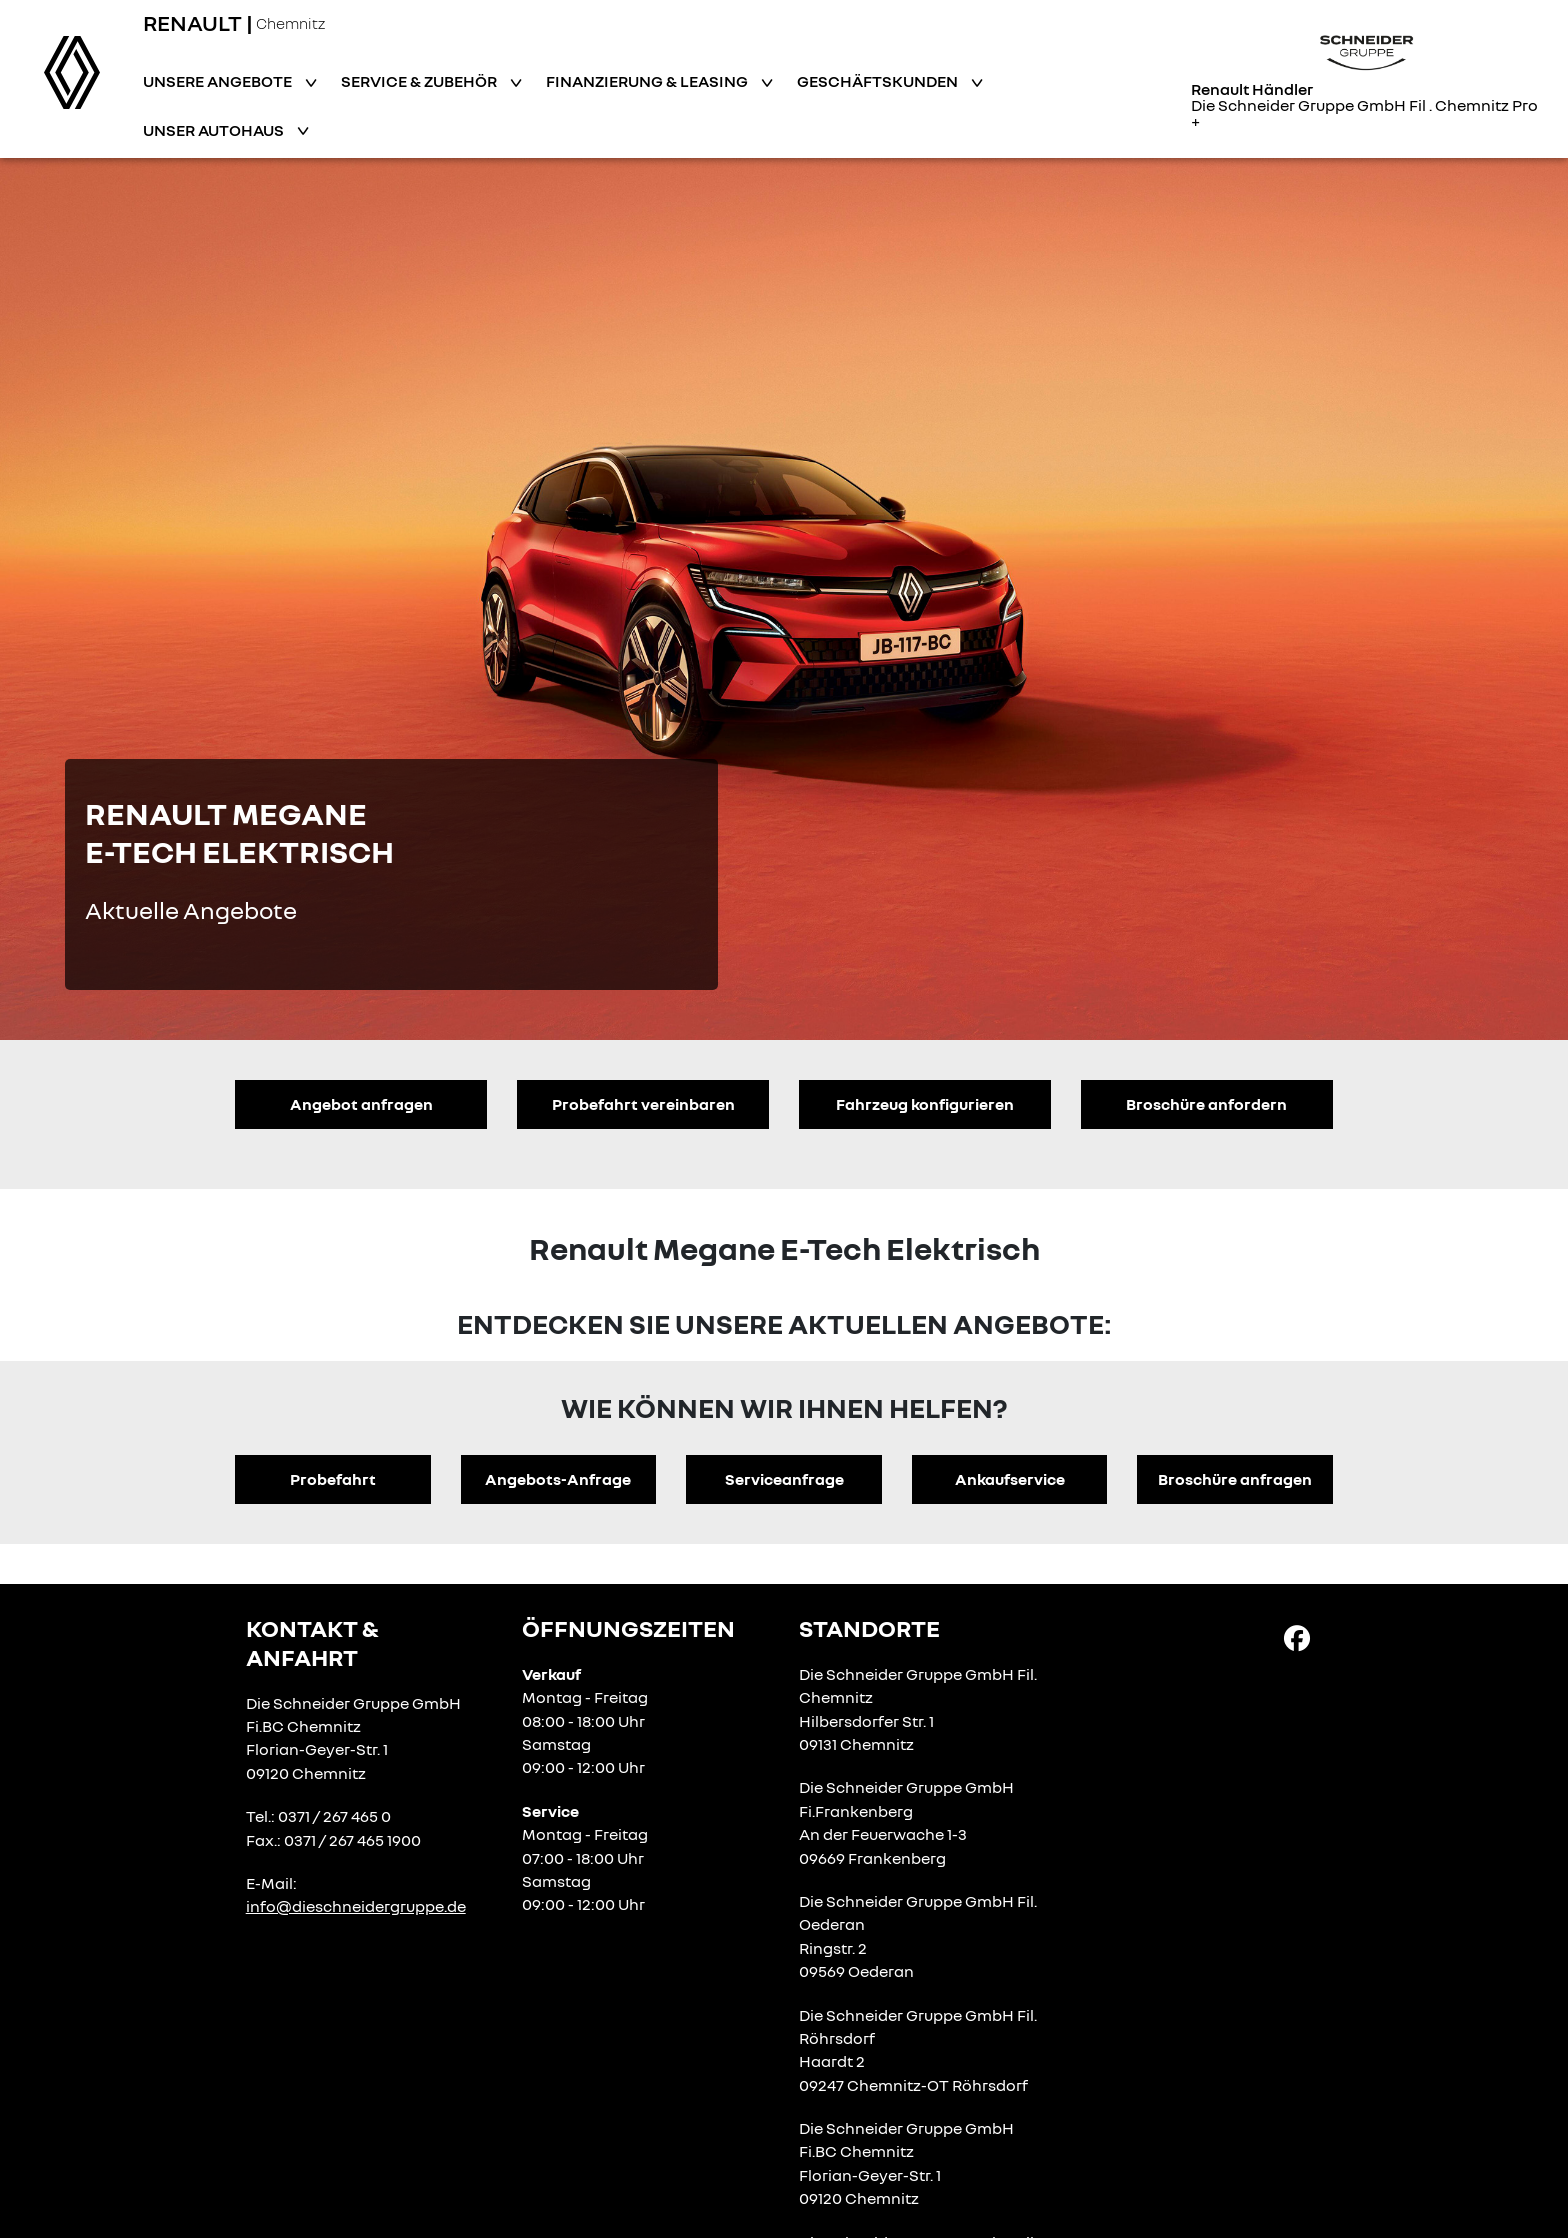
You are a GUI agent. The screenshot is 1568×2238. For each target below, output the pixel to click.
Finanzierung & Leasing (648, 81)
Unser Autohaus (215, 130)
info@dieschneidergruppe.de (356, 1906)
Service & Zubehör (420, 81)
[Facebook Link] (1297, 1637)
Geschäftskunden (879, 81)
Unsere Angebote (219, 81)
